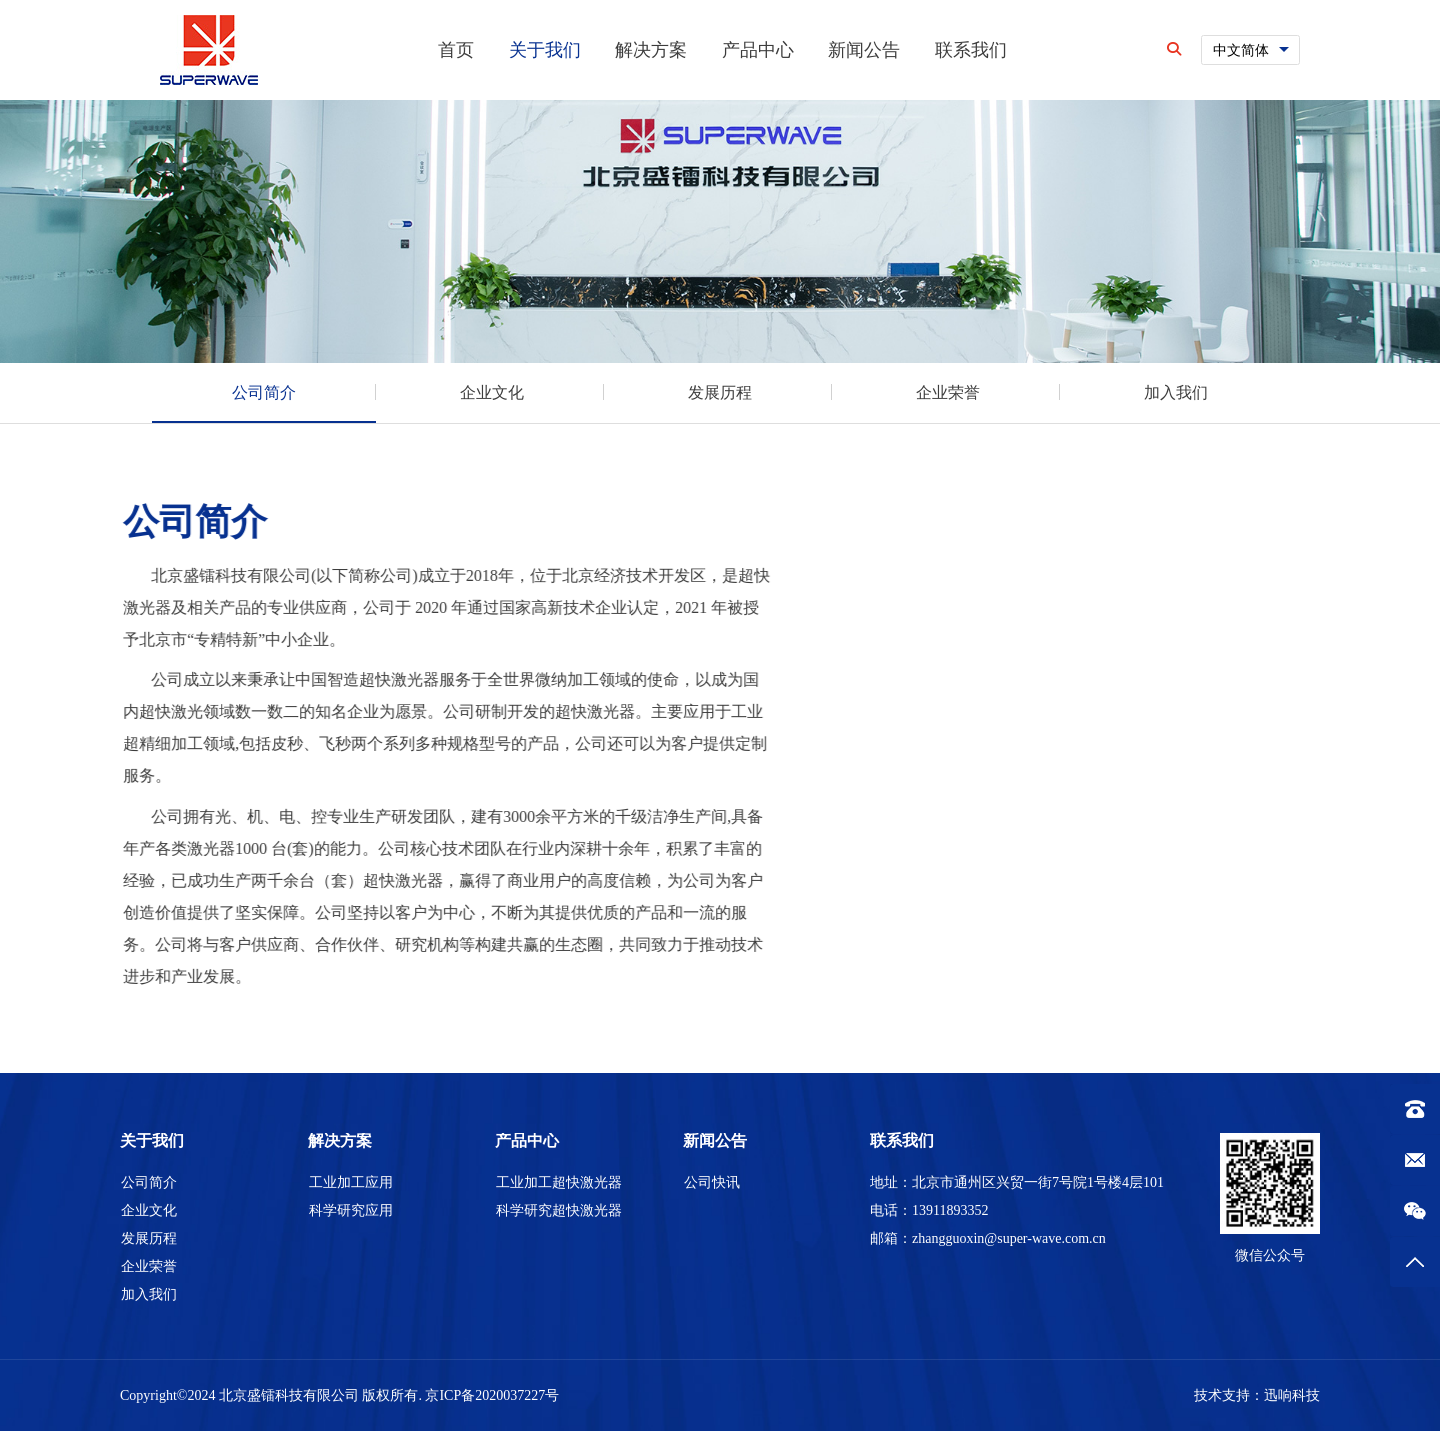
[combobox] (1250, 50)
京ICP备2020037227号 (492, 1395)
